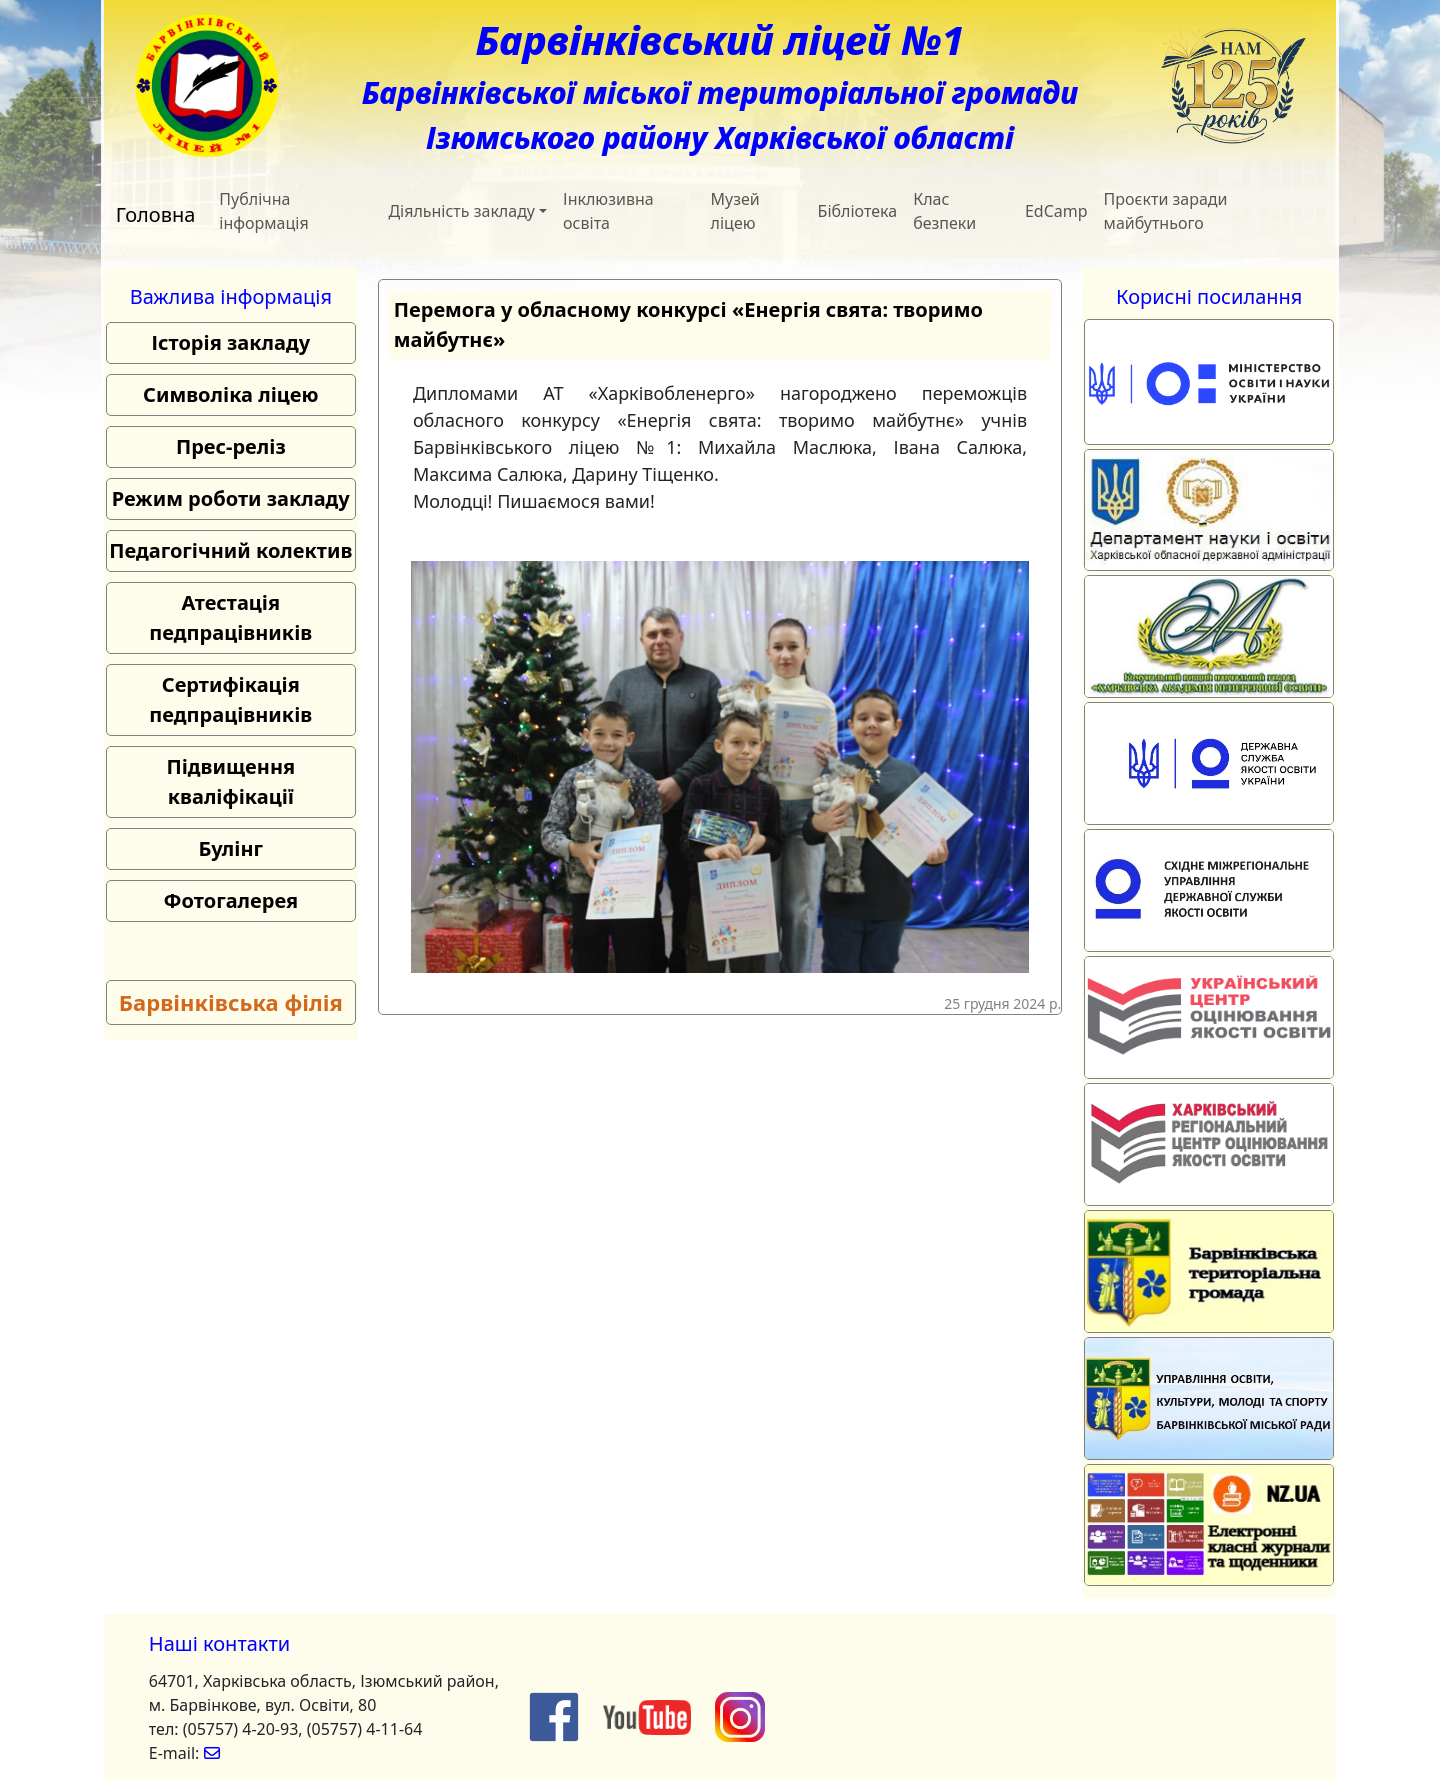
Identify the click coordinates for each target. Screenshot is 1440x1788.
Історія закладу (231, 342)
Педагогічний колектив (230, 550)
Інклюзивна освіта (608, 211)
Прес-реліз (231, 446)
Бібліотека (858, 211)
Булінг (231, 848)
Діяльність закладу (461, 211)
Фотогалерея (231, 900)
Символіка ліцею (230, 394)
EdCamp (1056, 211)
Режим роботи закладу (231, 498)
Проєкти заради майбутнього (1166, 211)
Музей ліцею (735, 211)
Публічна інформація (263, 211)
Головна (156, 214)
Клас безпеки (944, 211)
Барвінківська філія (231, 1002)
